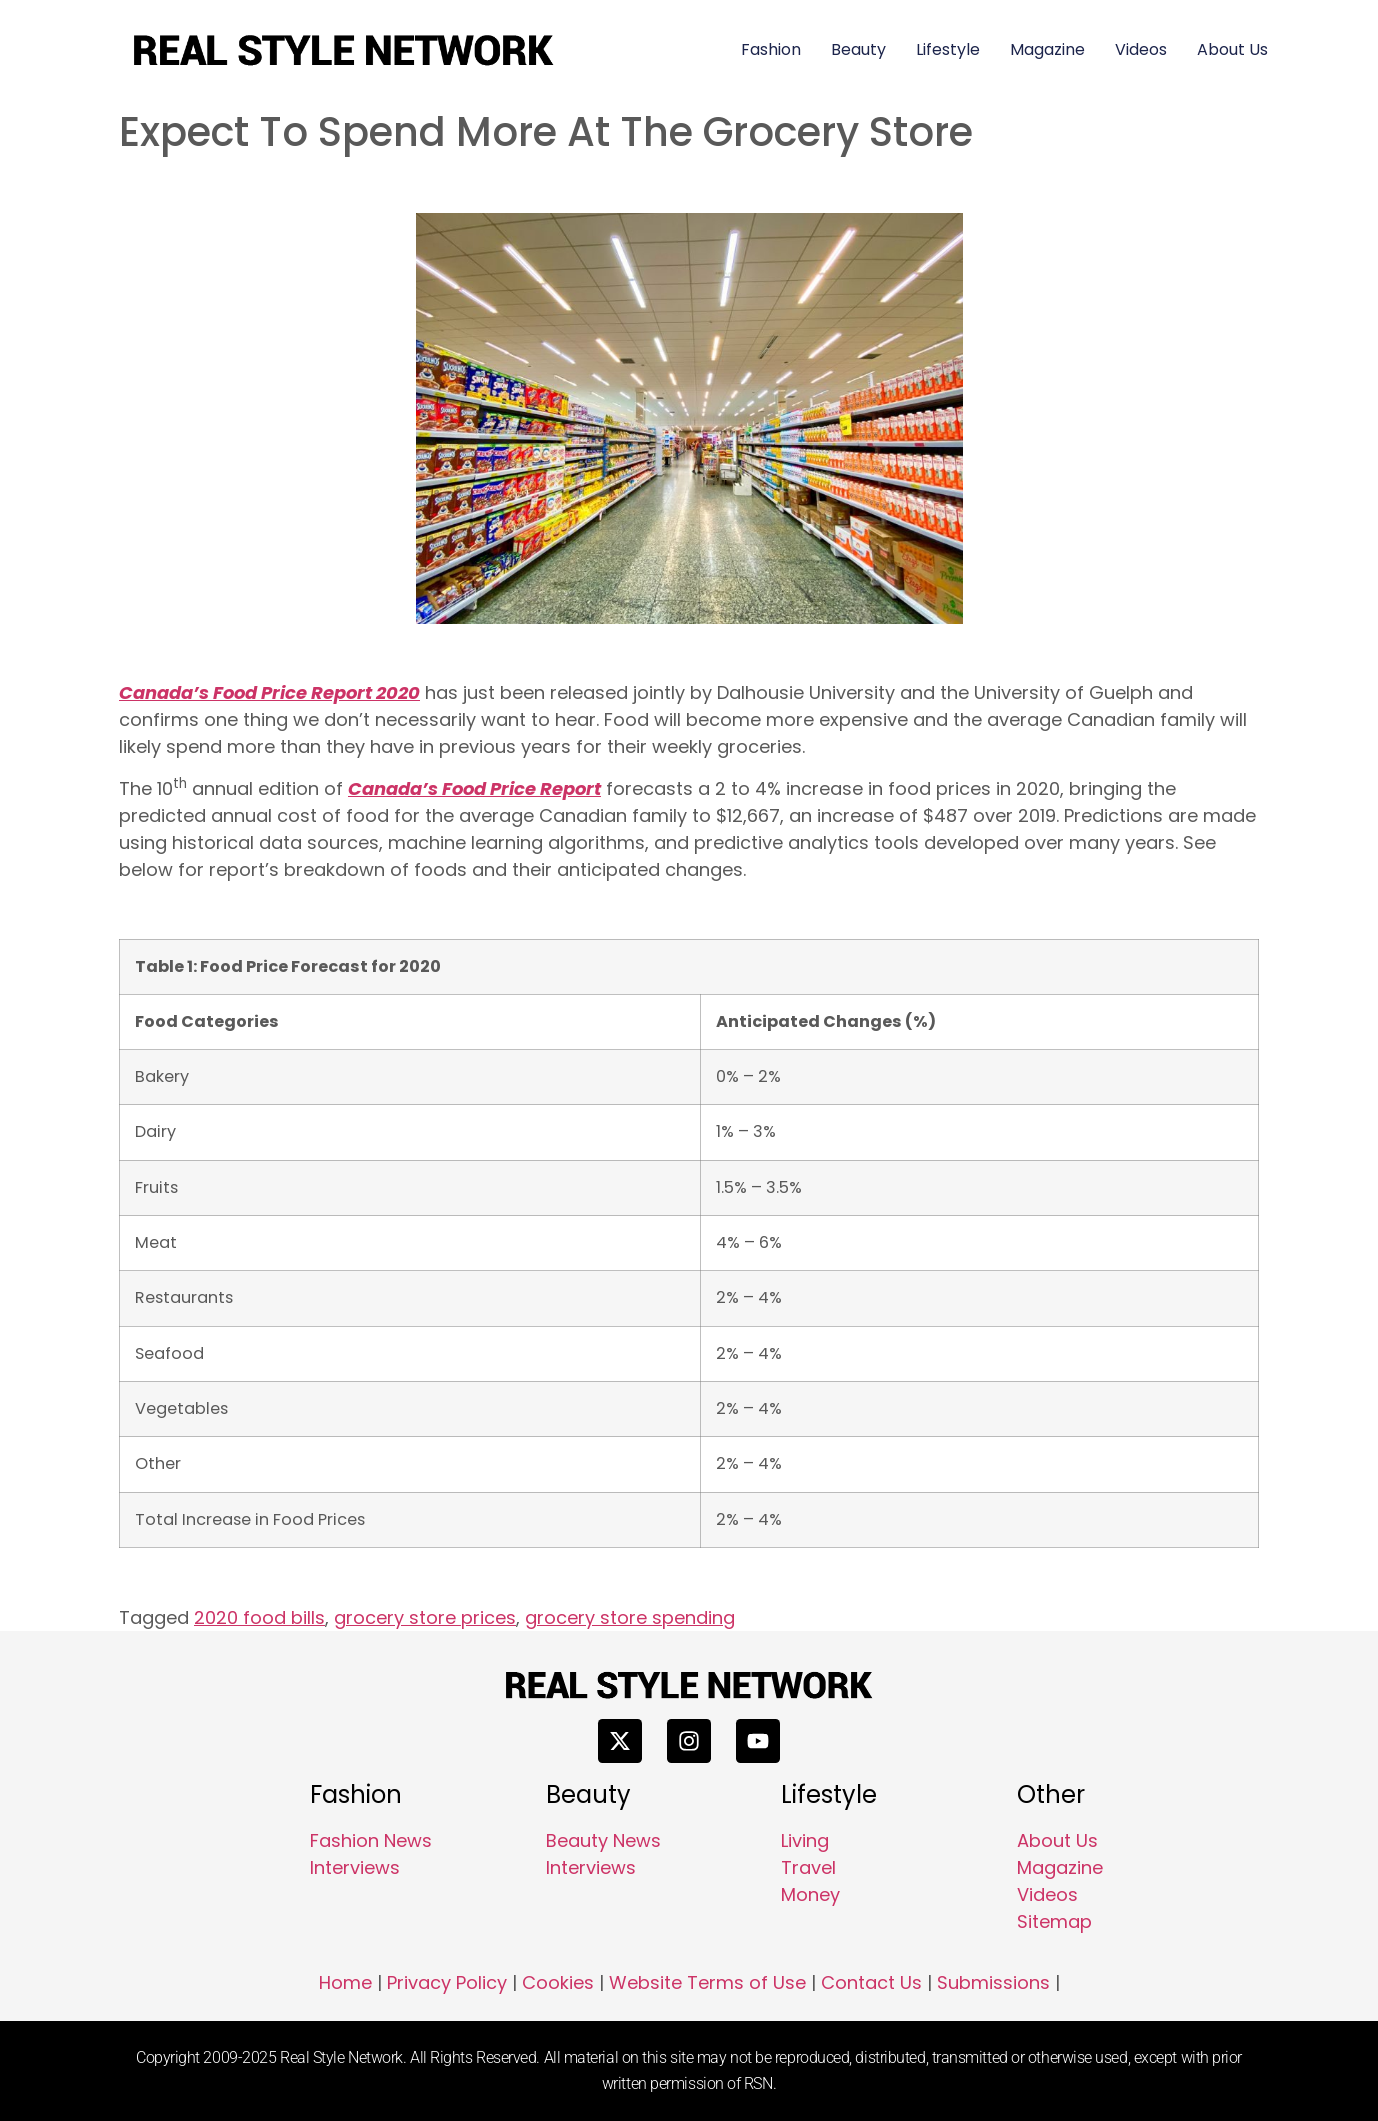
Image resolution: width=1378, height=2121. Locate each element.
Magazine (1047, 49)
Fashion (771, 49)
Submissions (993, 1982)
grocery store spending (630, 1617)
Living (805, 1840)
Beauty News (603, 1840)
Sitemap (1054, 1921)
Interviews (355, 1867)
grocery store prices (425, 1617)
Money (810, 1894)
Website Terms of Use (707, 1982)
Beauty (858, 49)
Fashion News (371, 1840)
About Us (1232, 49)
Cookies (558, 1982)
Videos (1141, 49)
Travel (808, 1867)
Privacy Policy (447, 1982)
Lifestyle (948, 49)
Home (345, 1982)
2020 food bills (259, 1617)
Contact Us (871, 1982)
